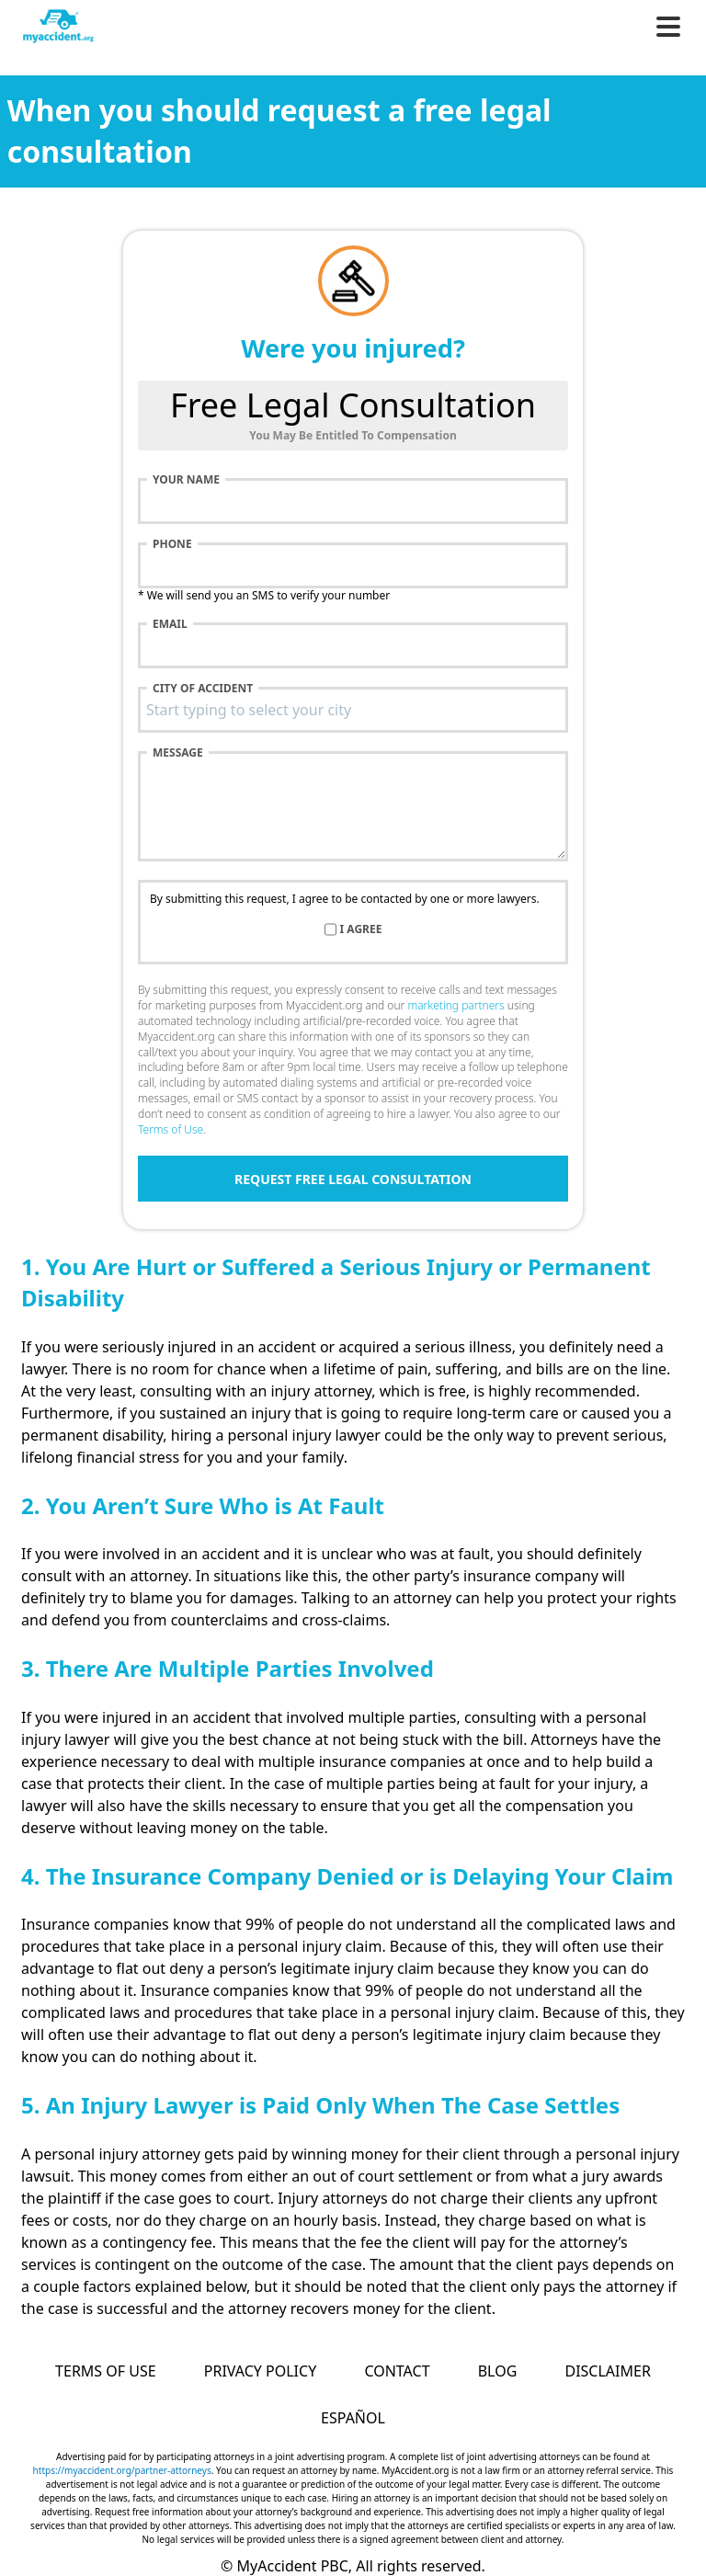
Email (170, 624)
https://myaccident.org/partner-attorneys (122, 2470)
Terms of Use (170, 1129)
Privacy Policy (260, 2371)
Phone (172, 544)
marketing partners (455, 1005)
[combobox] (353, 710)
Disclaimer (607, 2371)
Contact (396, 2371)
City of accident (203, 688)
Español (353, 2418)
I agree (361, 929)
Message (178, 752)
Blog (498, 2371)
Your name (186, 479)
